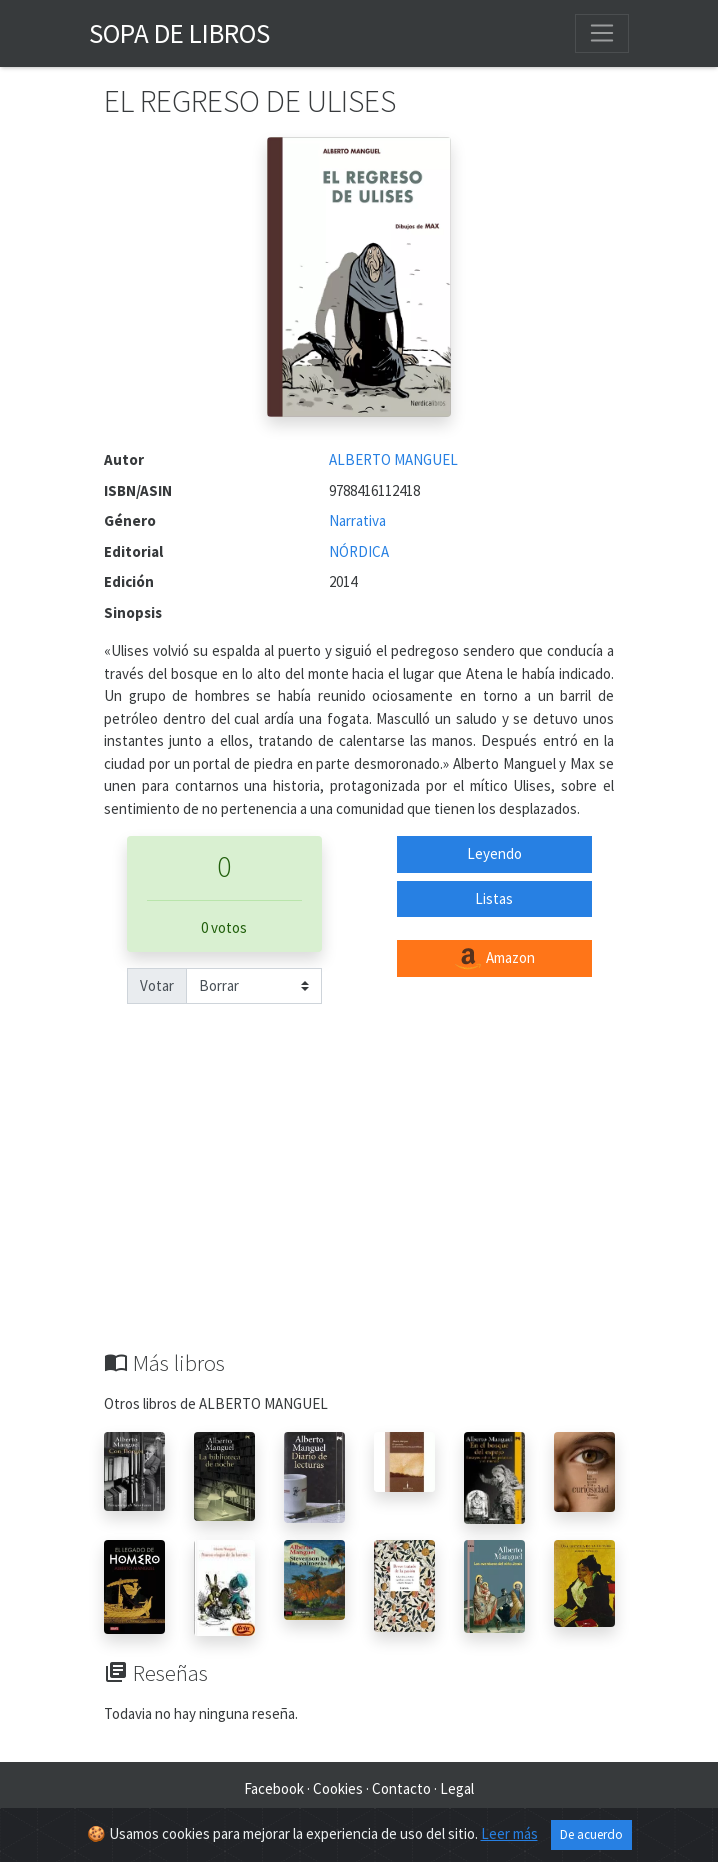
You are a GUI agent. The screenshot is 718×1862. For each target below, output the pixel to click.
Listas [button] (494, 898)
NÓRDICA (359, 551)
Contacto (401, 1788)
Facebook (274, 1788)
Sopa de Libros (179, 33)
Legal (457, 1788)
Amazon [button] (494, 959)
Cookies (338, 1788)
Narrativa (357, 520)
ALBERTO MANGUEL (393, 459)
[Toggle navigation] (602, 33)
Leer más (509, 1833)
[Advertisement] (359, 1200)
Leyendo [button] (494, 853)
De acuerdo (591, 1834)
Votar (157, 985)
